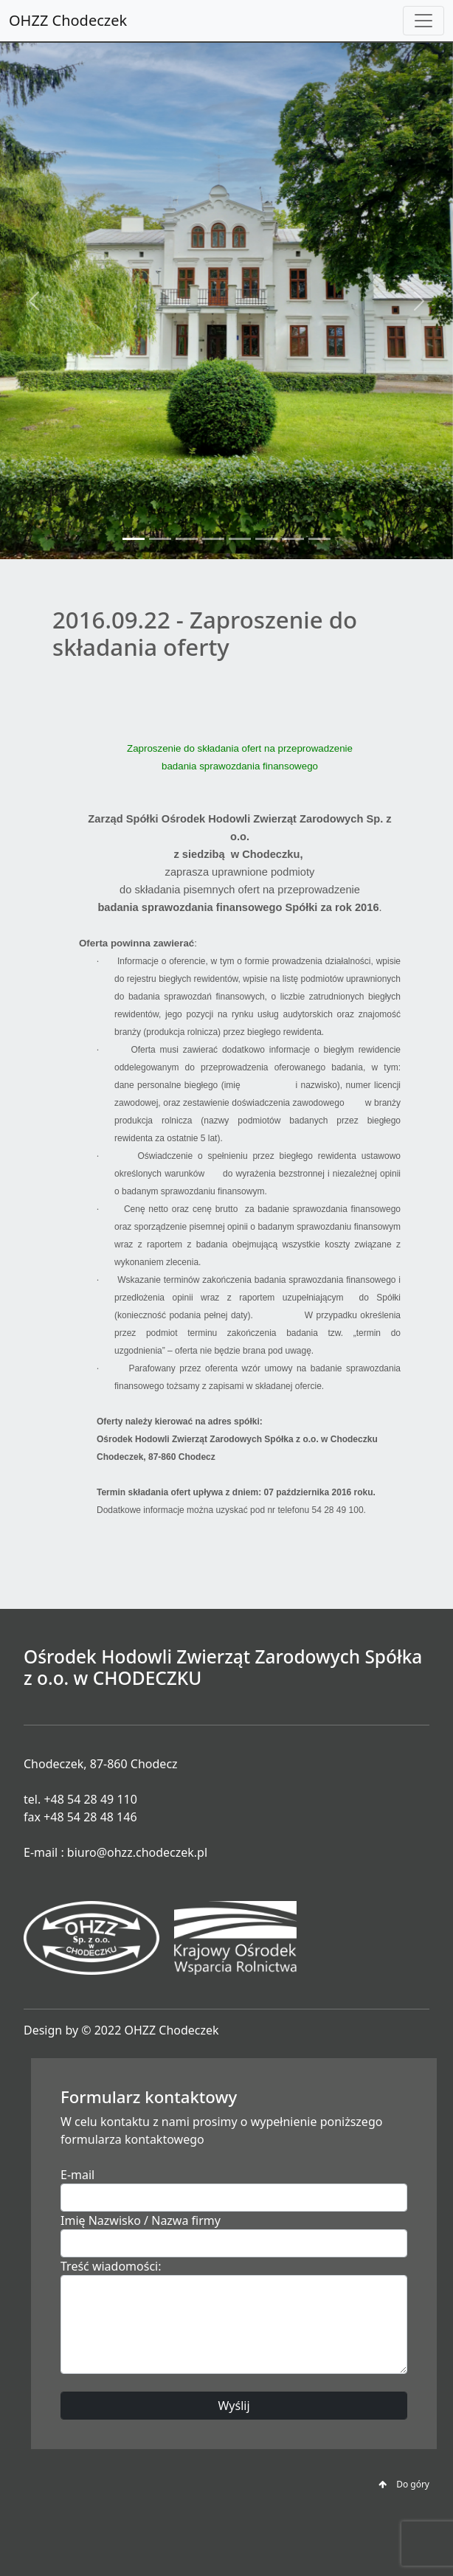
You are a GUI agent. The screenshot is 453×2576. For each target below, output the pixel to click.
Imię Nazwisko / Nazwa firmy (140, 2220)
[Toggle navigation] (423, 20)
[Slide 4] (213, 538)
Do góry (403, 2484)
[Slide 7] (293, 538)
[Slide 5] (240, 538)
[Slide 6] (266, 538)
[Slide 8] (319, 538)
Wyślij (233, 2405)
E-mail (77, 2175)
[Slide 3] (187, 538)
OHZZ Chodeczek (68, 20)
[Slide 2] (160, 538)
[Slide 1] (133, 538)
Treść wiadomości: (111, 2266)
